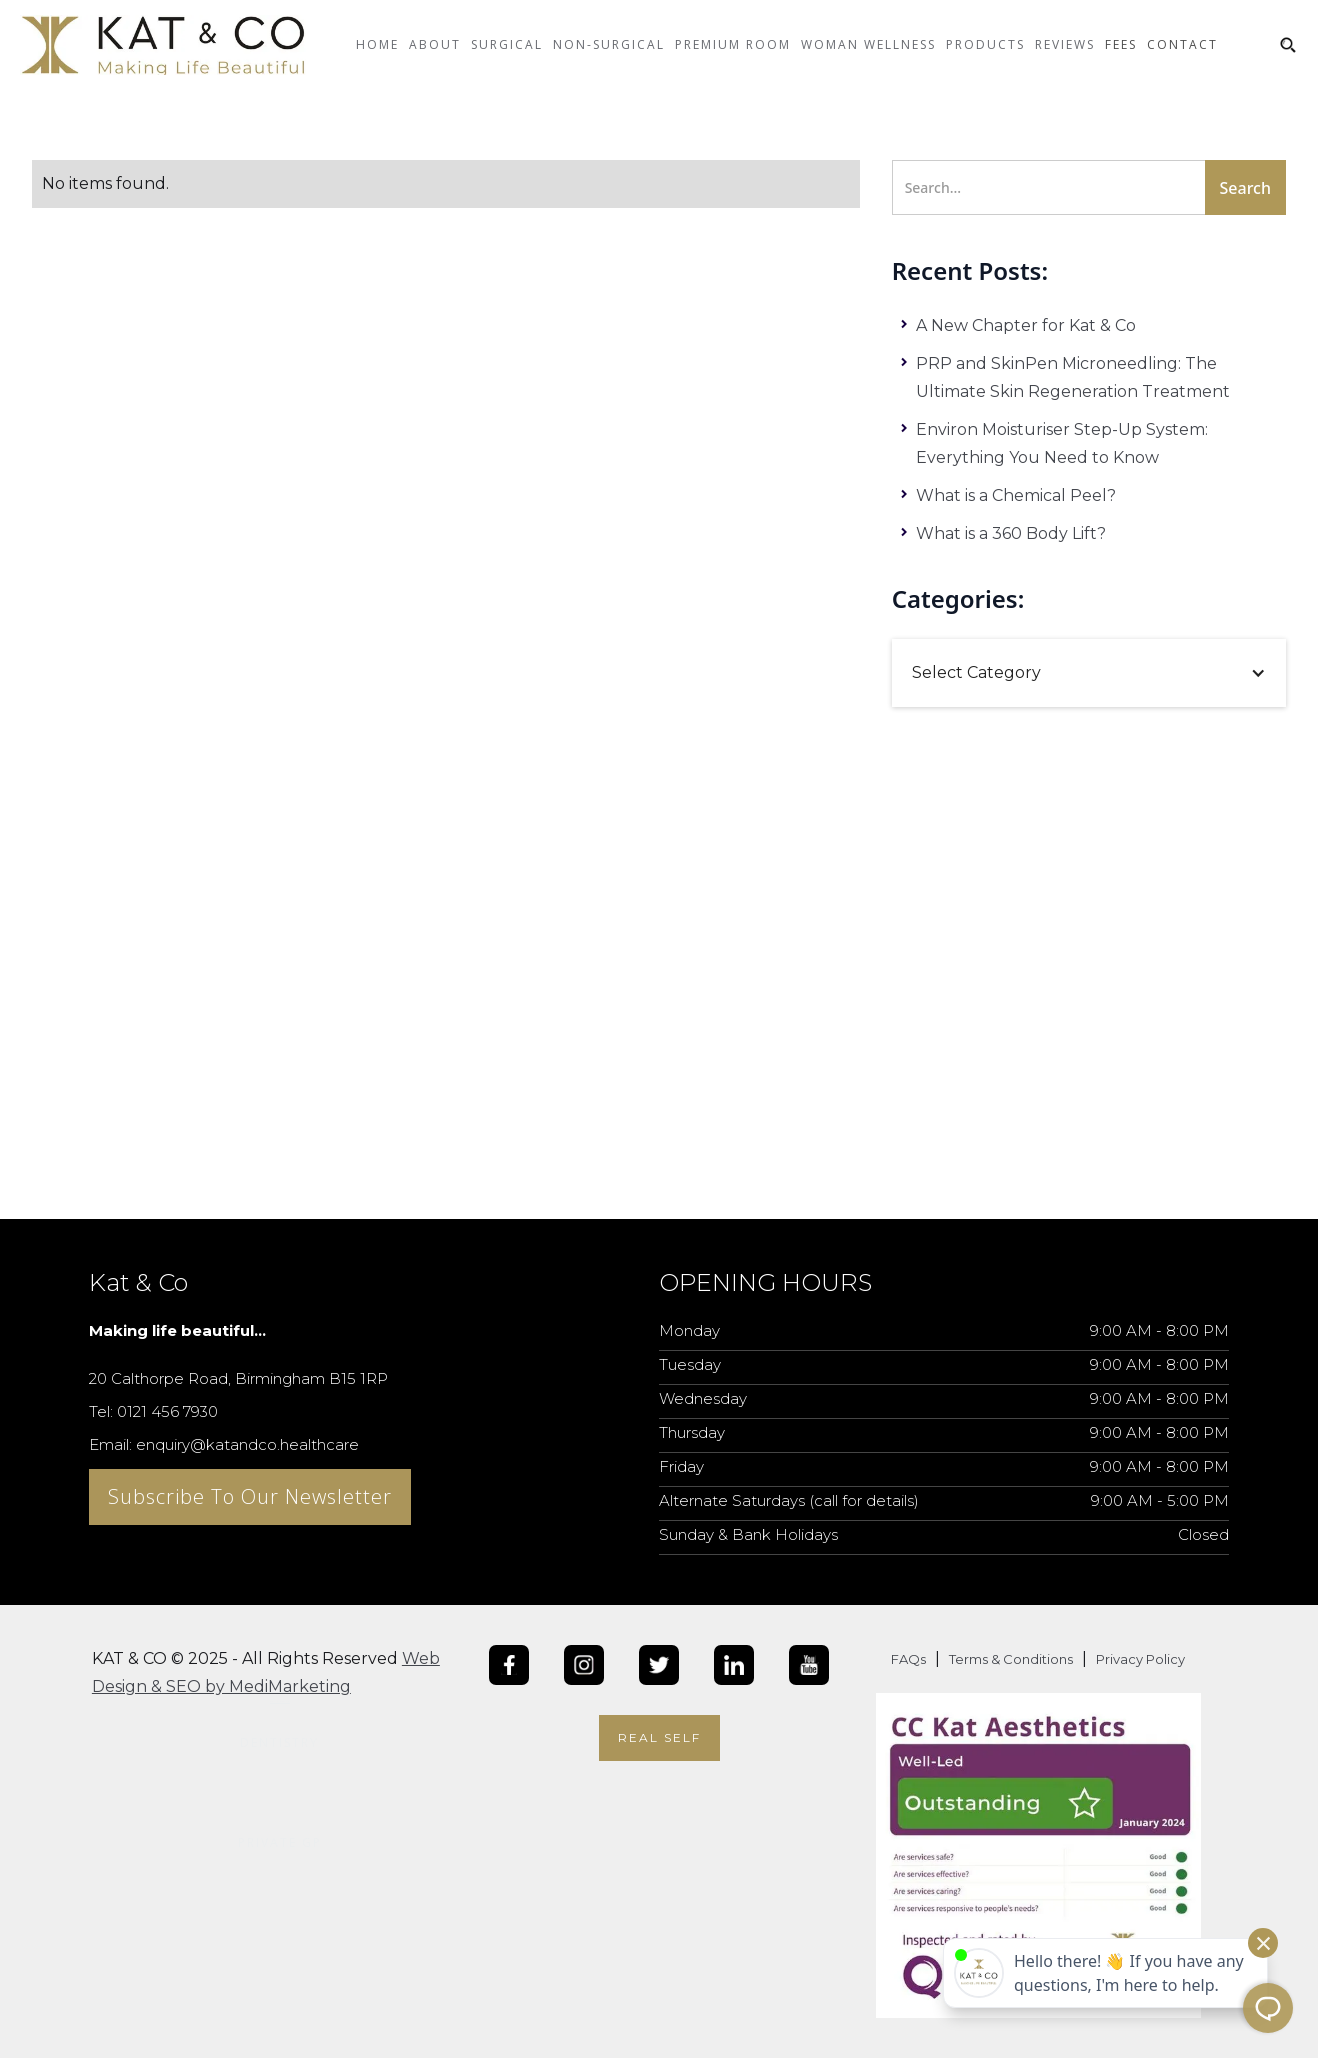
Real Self (659, 1737)
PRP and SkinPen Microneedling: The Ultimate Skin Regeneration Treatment (1073, 377)
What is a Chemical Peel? (1016, 495)
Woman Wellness (868, 44)
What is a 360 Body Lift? (1011, 533)
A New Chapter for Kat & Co (1026, 325)
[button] (435, 60)
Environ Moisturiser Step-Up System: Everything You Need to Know (1062, 443)
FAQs (908, 1659)
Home (377, 44)
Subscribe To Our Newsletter (250, 1496)
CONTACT (1182, 44)
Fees (1121, 44)
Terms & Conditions (1011, 1659)
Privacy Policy (1140, 1659)
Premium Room (733, 44)
